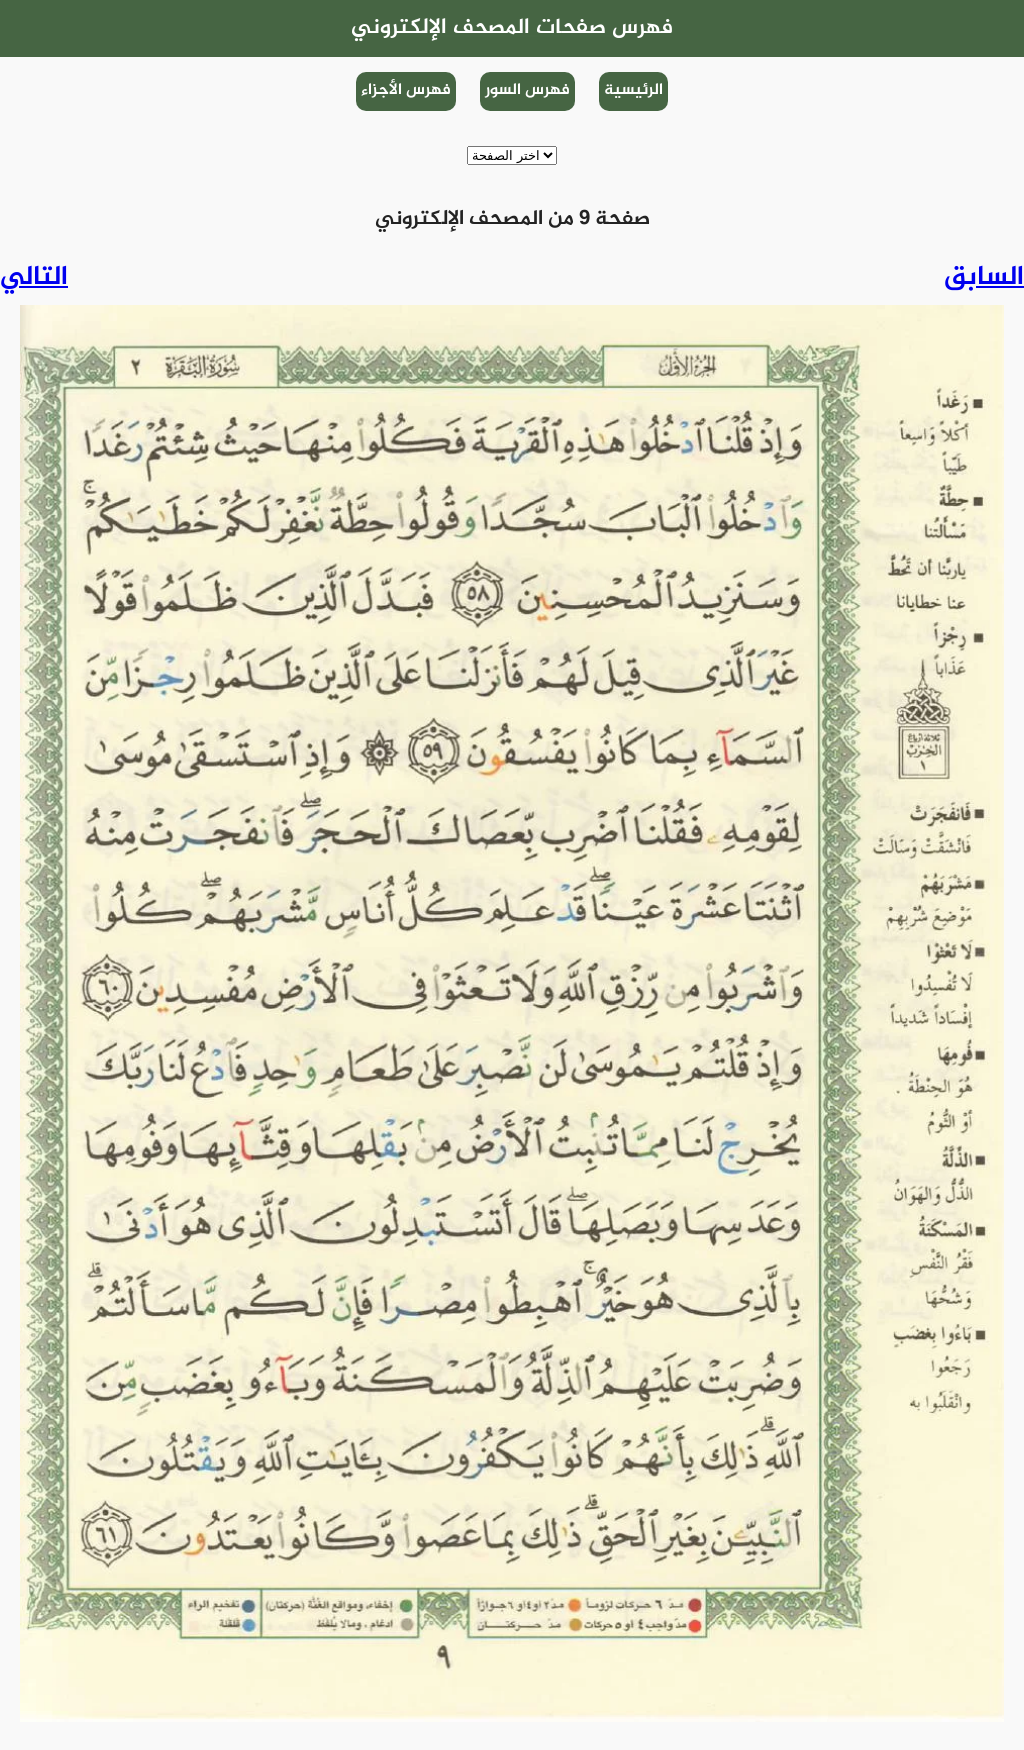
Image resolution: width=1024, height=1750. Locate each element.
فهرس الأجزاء (406, 90)
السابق (984, 278)
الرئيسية (633, 90)
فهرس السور (527, 90)
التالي (34, 278)
